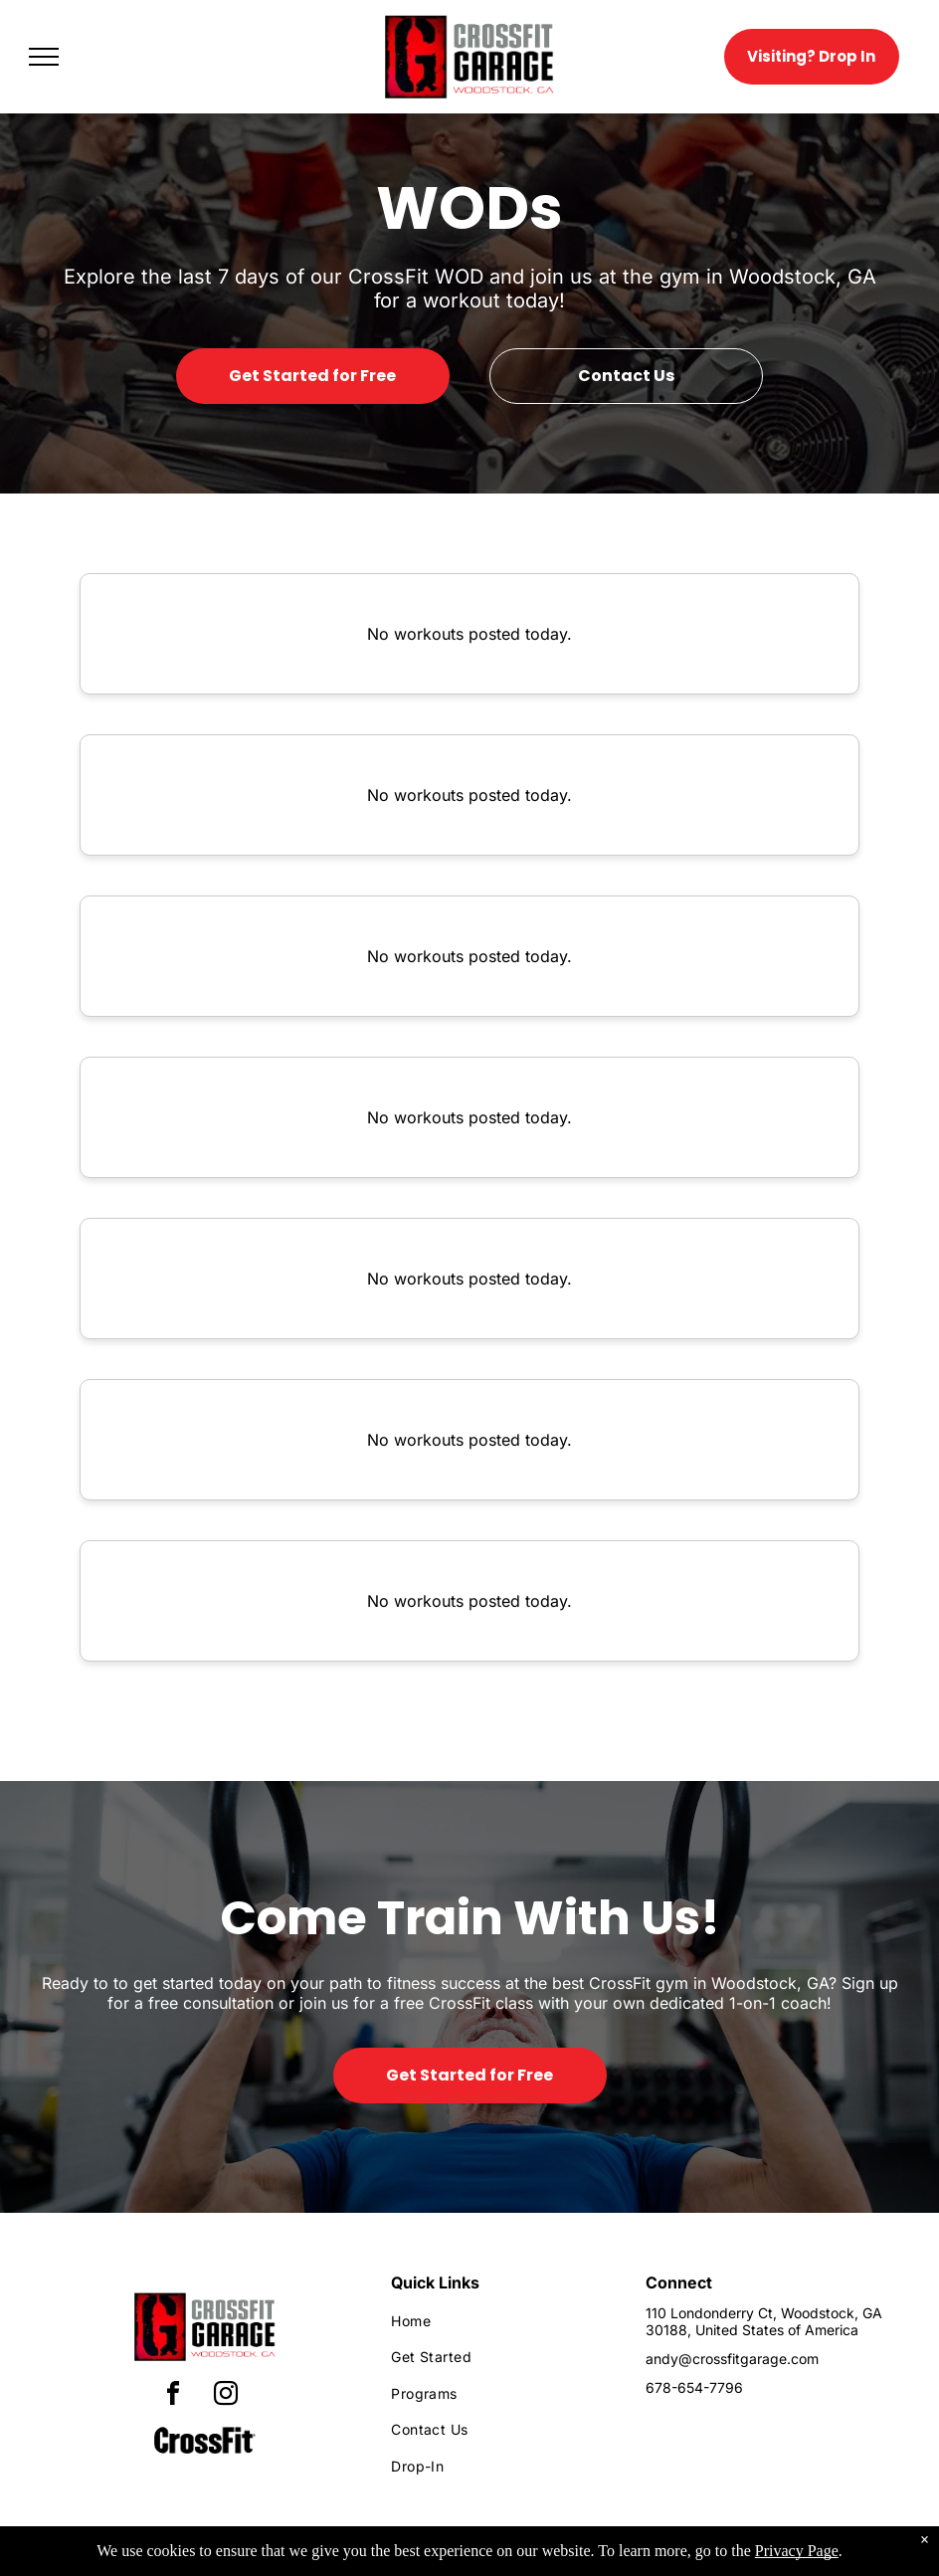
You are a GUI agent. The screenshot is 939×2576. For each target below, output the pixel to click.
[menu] (44, 57)
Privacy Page (797, 2550)
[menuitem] (501, 2320)
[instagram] (226, 2396)
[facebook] (173, 2396)
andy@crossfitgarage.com (732, 2358)
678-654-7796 (694, 2387)
